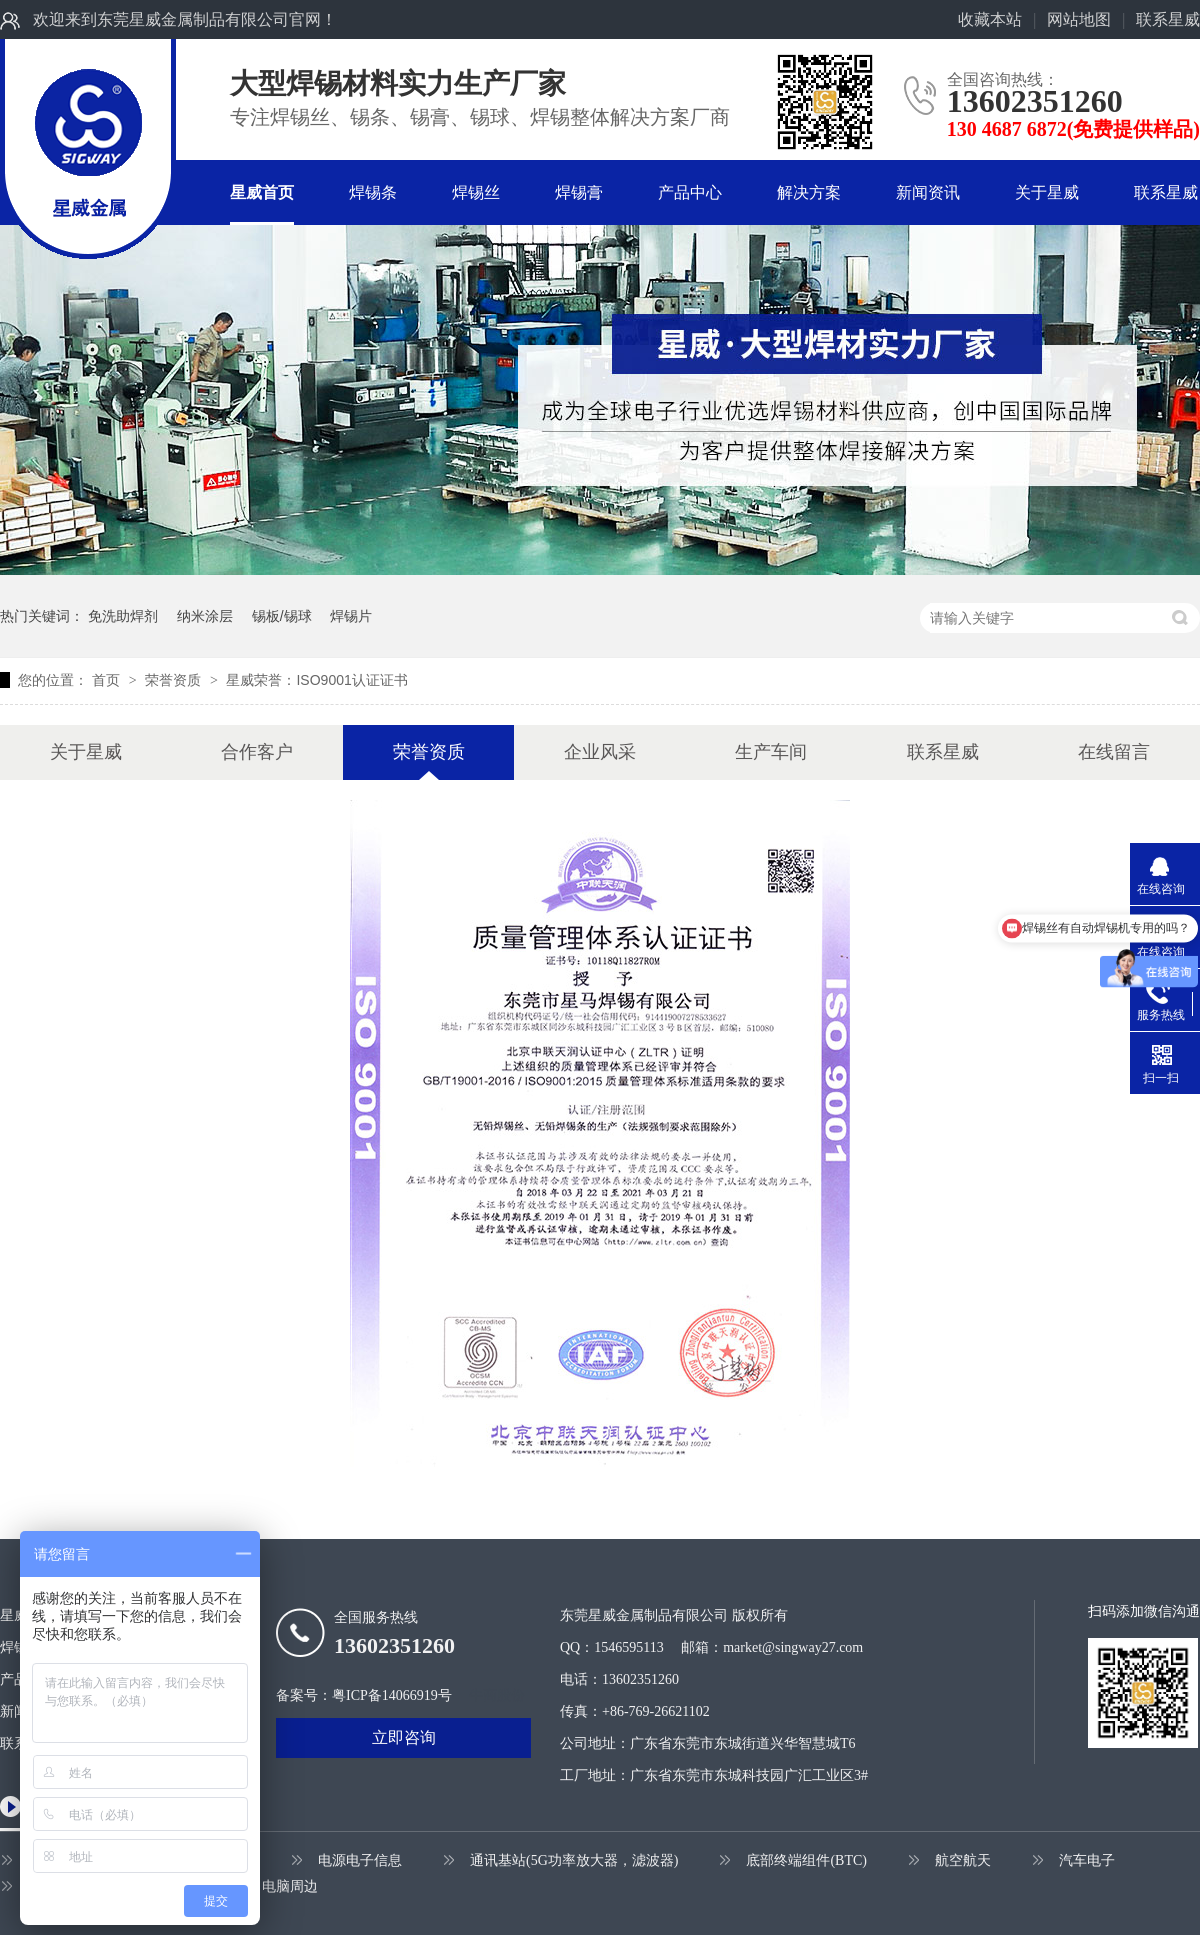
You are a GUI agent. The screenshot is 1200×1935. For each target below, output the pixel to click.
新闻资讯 (928, 192)
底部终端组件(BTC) (806, 1860)
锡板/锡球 (282, 616)
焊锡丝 (476, 192)
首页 (108, 680)
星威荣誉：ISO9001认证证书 (316, 680)
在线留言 (1114, 752)
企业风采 (600, 752)
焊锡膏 (579, 192)
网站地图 (1079, 19)
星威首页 (262, 192)
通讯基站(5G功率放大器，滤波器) (574, 1860)
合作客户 (257, 752)
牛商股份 (497, 1695)
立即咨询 (404, 1737)
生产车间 (771, 752)
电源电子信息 (360, 1860)
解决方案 (809, 192)
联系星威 (1168, 19)
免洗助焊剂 (123, 616)
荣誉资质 (175, 680)
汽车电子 (1087, 1860)
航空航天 (963, 1860)
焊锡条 (373, 192)
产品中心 (690, 192)
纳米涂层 (205, 616)
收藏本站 (990, 19)
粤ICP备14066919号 (392, 1695)
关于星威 (1047, 192)
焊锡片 (351, 616)
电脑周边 (290, 1886)
